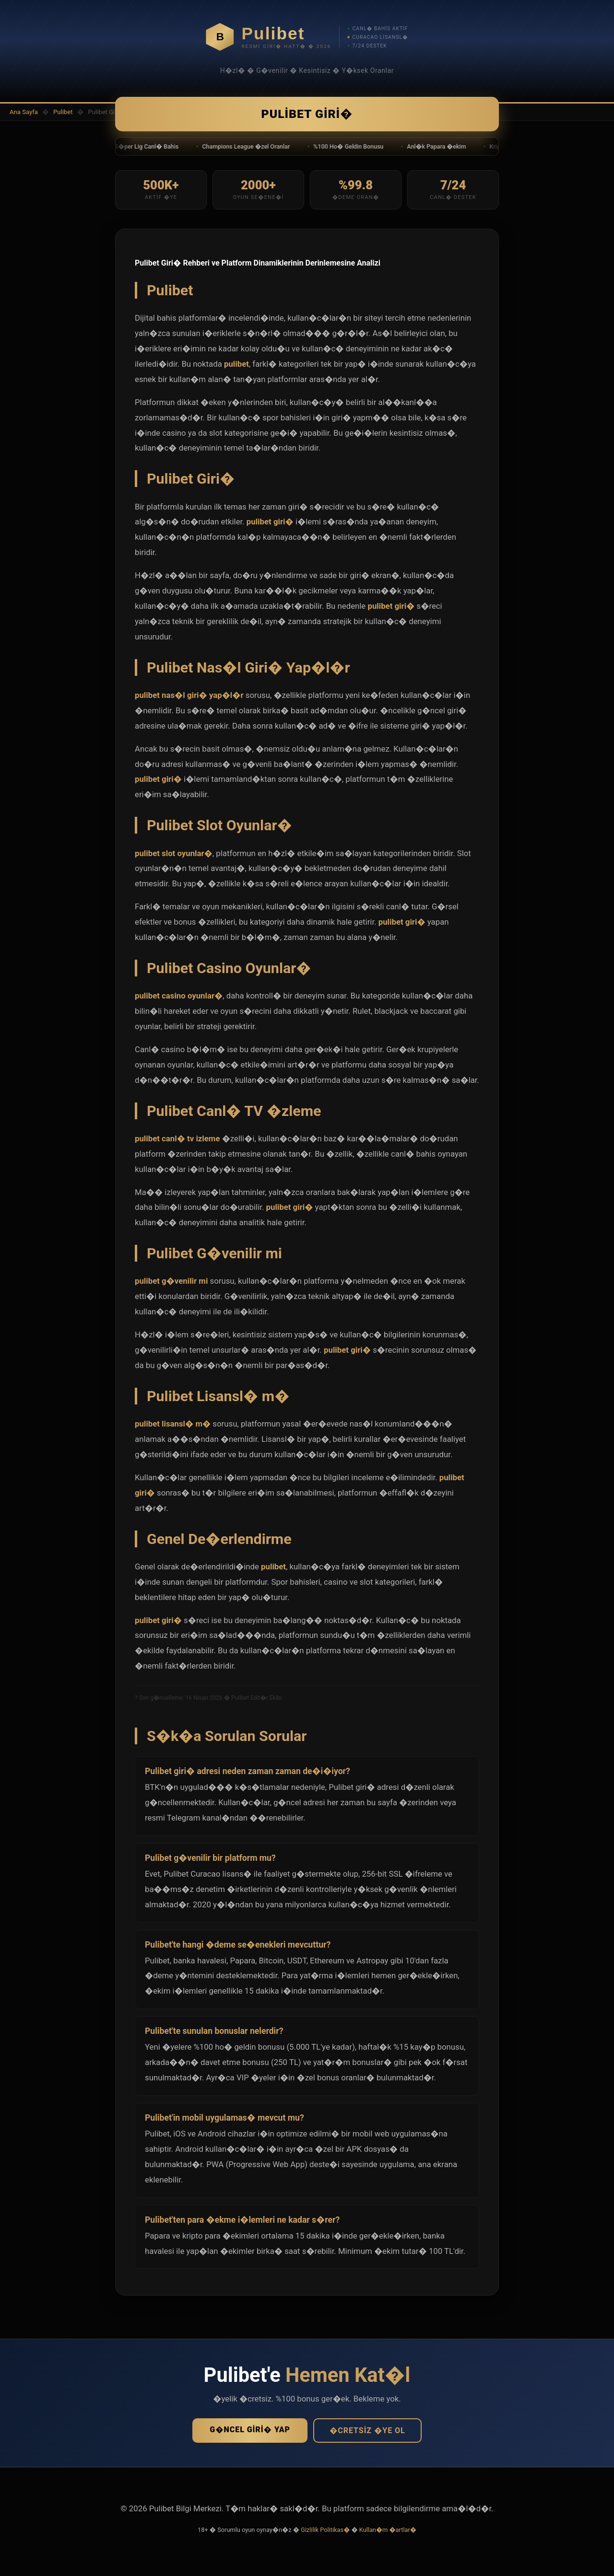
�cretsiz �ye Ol (367, 2434)
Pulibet (62, 112)
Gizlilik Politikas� (325, 2533)
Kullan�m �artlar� (387, 2533)
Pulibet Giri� (307, 116)
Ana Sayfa (24, 112)
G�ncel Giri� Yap (250, 2433)
